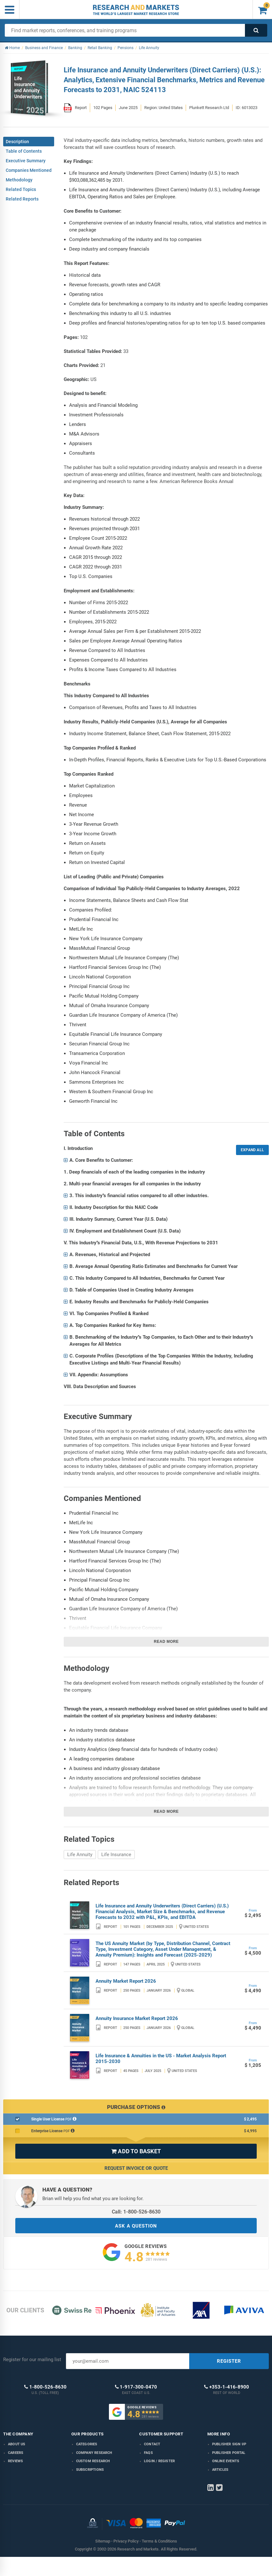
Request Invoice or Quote (136, 2168)
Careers (15, 2453)
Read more (166, 1641)
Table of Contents (24, 151)
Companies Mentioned (29, 170)
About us (16, 2444)
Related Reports (22, 198)
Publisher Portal (229, 2453)
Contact (152, 2444)
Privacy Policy (126, 2541)
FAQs (148, 2453)
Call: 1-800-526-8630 (136, 2212)
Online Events (226, 2461)
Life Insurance (116, 1854)
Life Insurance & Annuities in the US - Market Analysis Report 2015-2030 (161, 2058)
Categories (86, 2444)
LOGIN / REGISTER (159, 2461)
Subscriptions (90, 2470)
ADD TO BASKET (136, 2151)
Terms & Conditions (159, 2541)
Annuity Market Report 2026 (126, 1981)
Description (17, 141)
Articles (220, 2470)
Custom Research (93, 2461)
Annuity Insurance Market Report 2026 (137, 2018)
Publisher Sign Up (229, 2444)
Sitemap (102, 2541)
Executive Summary (26, 160)
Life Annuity (79, 1854)
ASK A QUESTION (136, 2226)
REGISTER (229, 2361)
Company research (94, 2453)
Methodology (19, 179)
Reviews (15, 2461)
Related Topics (21, 189)
